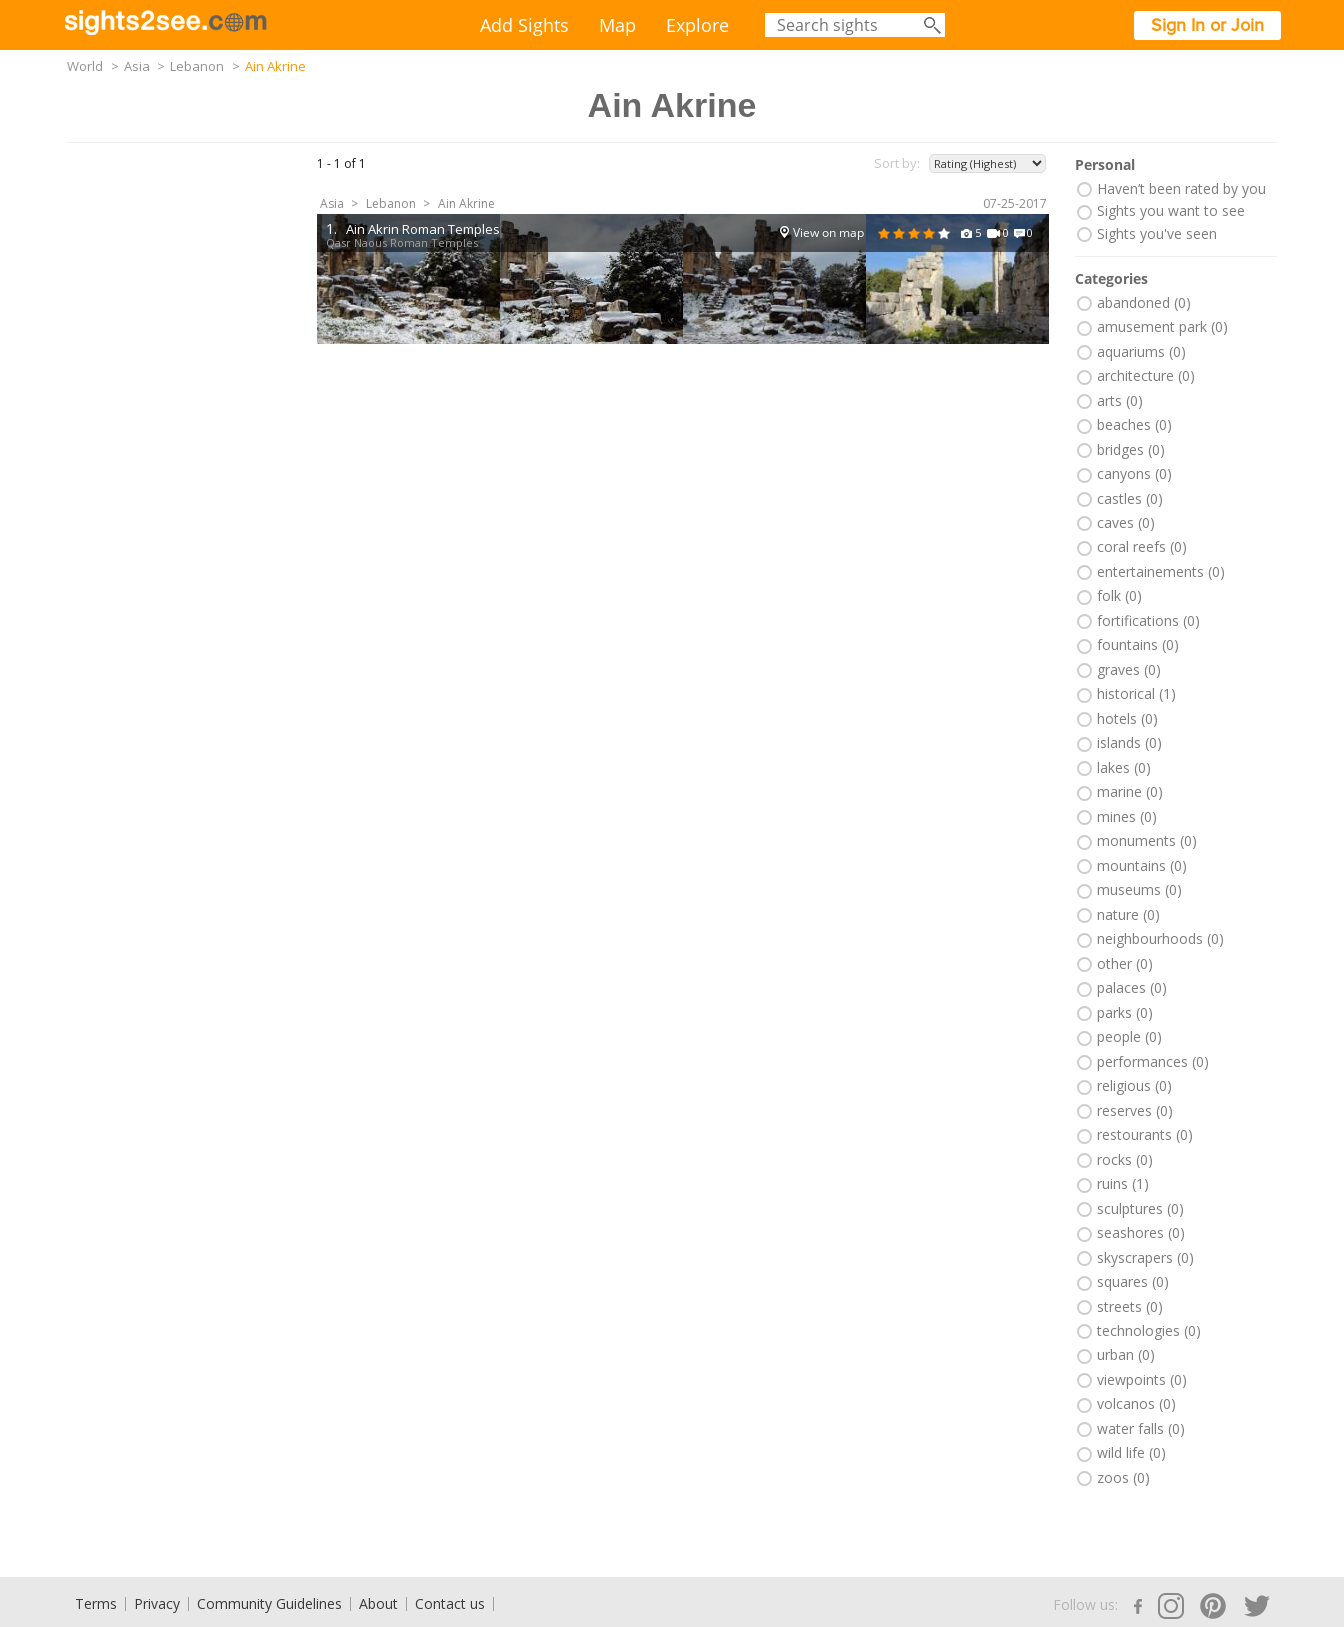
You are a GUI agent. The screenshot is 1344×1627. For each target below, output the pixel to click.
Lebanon (197, 66)
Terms (96, 1603)
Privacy (157, 1603)
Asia (137, 66)
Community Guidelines (269, 1603)
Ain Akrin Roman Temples (423, 229)
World (85, 66)
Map (617, 25)
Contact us (450, 1603)
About (378, 1603)
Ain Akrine (466, 203)
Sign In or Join (1207, 25)
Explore (697, 25)
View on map (828, 232)
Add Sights (524, 25)
